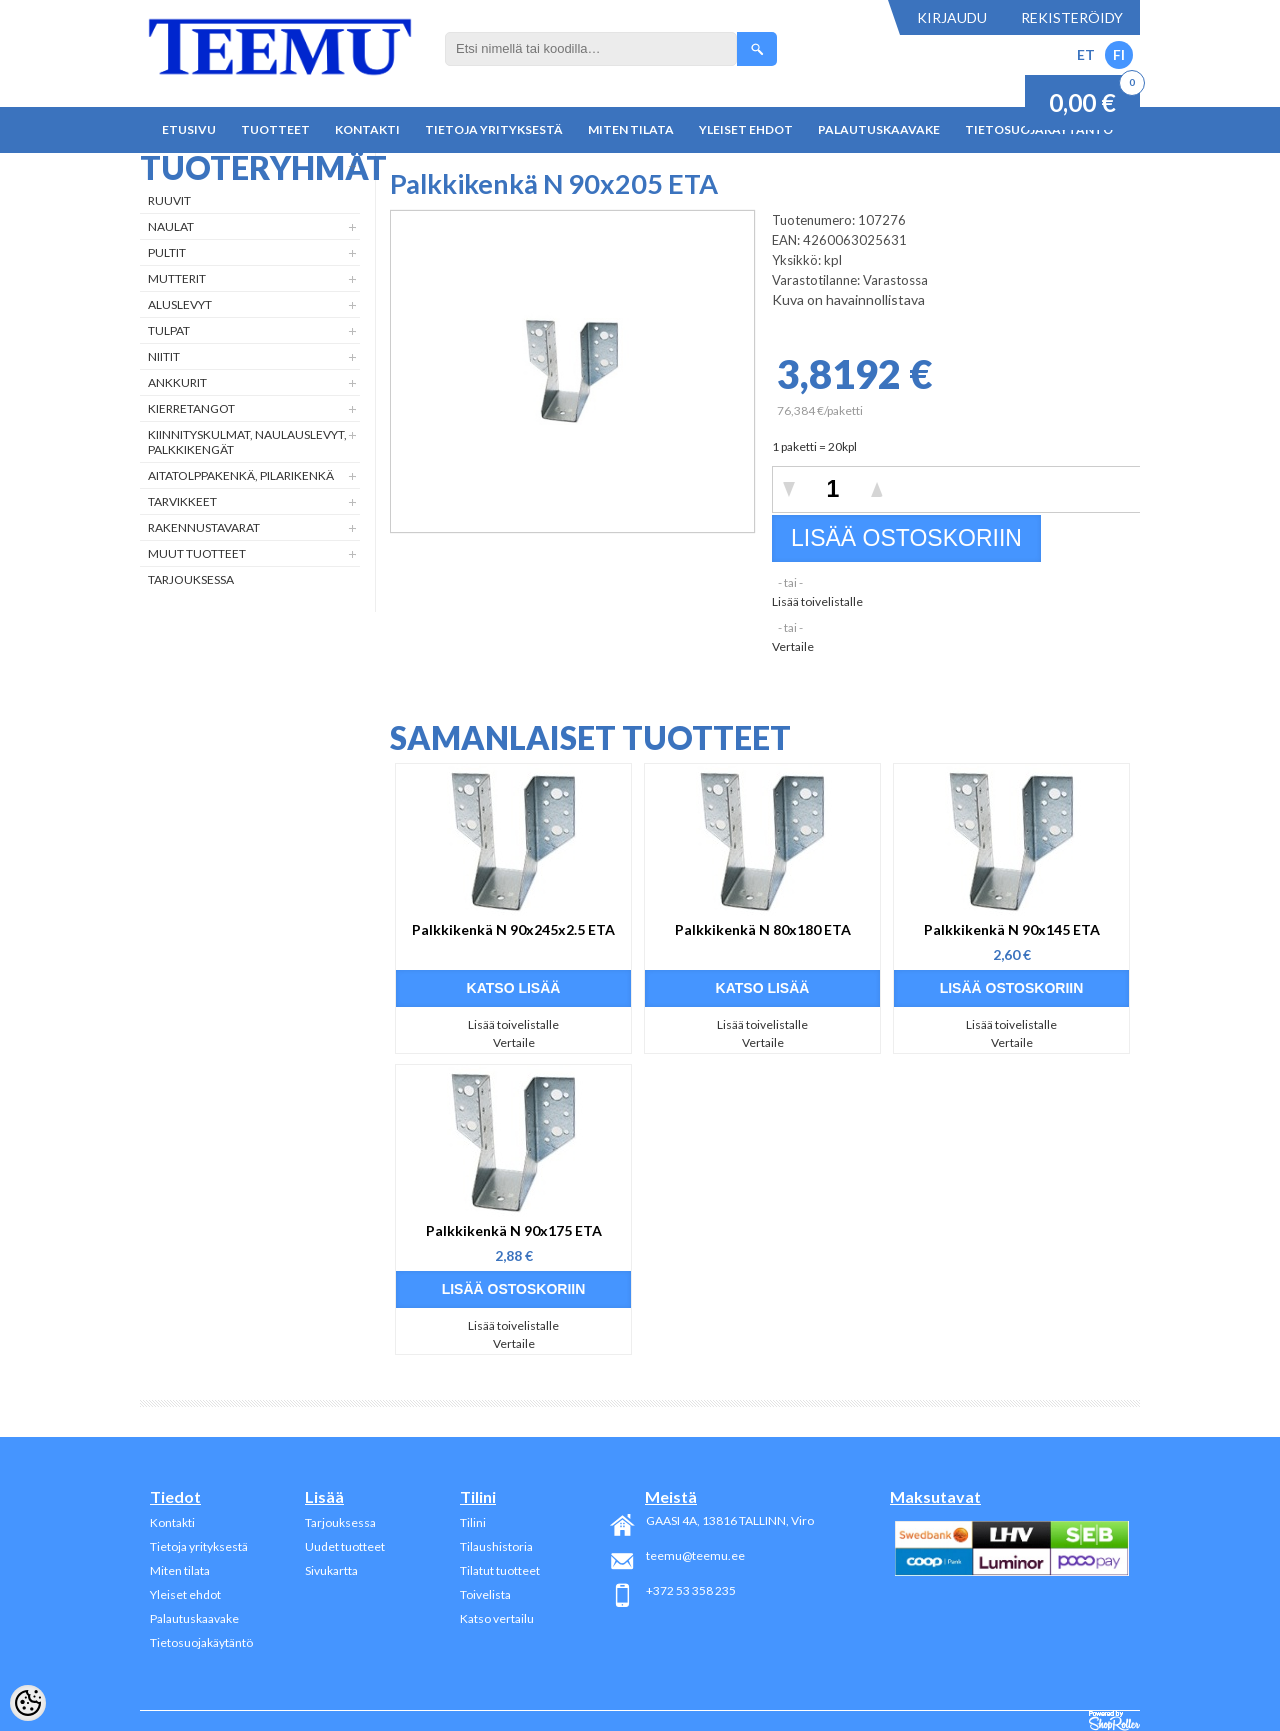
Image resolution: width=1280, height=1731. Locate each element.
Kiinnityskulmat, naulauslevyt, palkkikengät (247, 442)
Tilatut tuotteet (500, 1570)
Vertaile (793, 646)
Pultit (167, 252)
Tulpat (169, 330)
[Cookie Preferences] (28, 1703)
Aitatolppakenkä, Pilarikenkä (241, 475)
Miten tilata (631, 129)
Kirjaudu (952, 17)
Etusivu (189, 129)
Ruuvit (169, 200)
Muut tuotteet (197, 553)
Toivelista (485, 1594)
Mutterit (177, 278)
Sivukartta (331, 1570)
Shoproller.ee (1114, 1721)
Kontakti (367, 129)
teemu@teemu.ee (695, 1555)
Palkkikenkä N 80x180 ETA (763, 929)
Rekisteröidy (1072, 17)
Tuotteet (275, 129)
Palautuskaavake (879, 129)
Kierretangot (191, 408)
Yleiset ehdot (746, 129)
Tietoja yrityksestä (494, 129)
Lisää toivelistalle (817, 601)
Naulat (171, 226)
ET (1086, 54)
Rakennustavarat (204, 527)
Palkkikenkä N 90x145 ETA (1012, 929)
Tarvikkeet (182, 501)
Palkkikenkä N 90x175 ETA (514, 1230)
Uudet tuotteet (345, 1546)
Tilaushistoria (496, 1546)
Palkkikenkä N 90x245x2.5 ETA (513, 929)
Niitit (164, 356)
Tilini (473, 1522)
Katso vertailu (497, 1618)
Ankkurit (177, 382)
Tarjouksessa (191, 579)
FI (1119, 54)
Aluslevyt (180, 304)
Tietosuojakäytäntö (201, 1642)
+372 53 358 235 (691, 1590)
